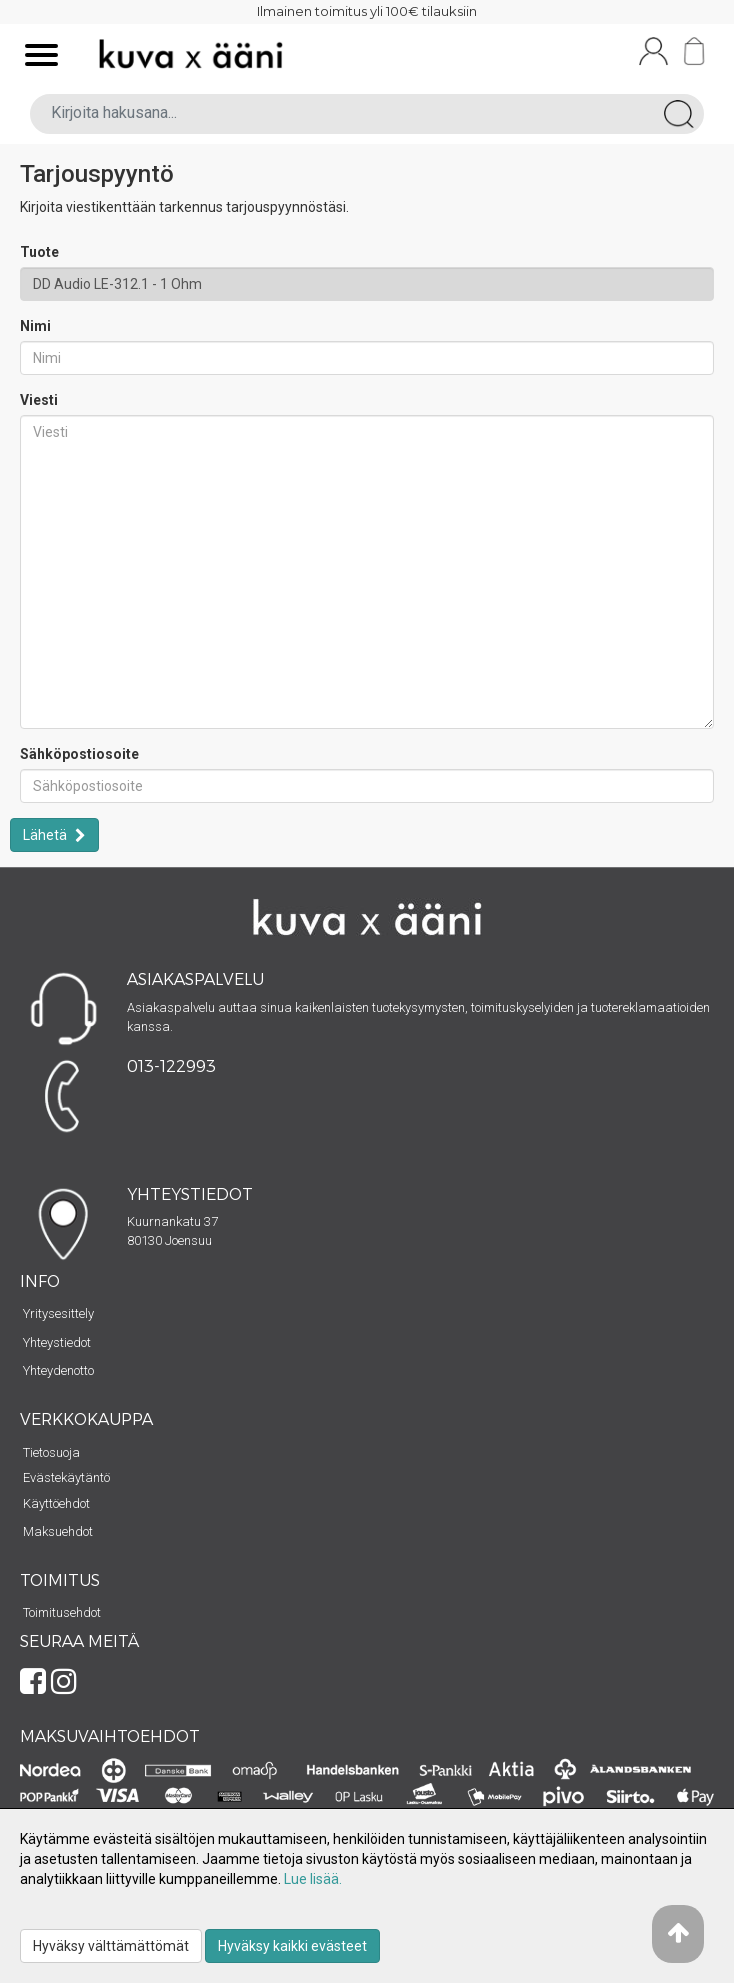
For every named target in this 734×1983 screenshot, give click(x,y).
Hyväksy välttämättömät (111, 1946)
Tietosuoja (51, 1452)
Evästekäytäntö (66, 1477)
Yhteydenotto (58, 1370)
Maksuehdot (58, 1531)
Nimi (35, 326)
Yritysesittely (58, 1313)
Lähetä (46, 835)
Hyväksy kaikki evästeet (292, 1946)
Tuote (39, 252)
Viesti (39, 400)
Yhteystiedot (57, 1342)
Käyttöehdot (56, 1503)
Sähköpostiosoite (79, 754)
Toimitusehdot (62, 1612)
